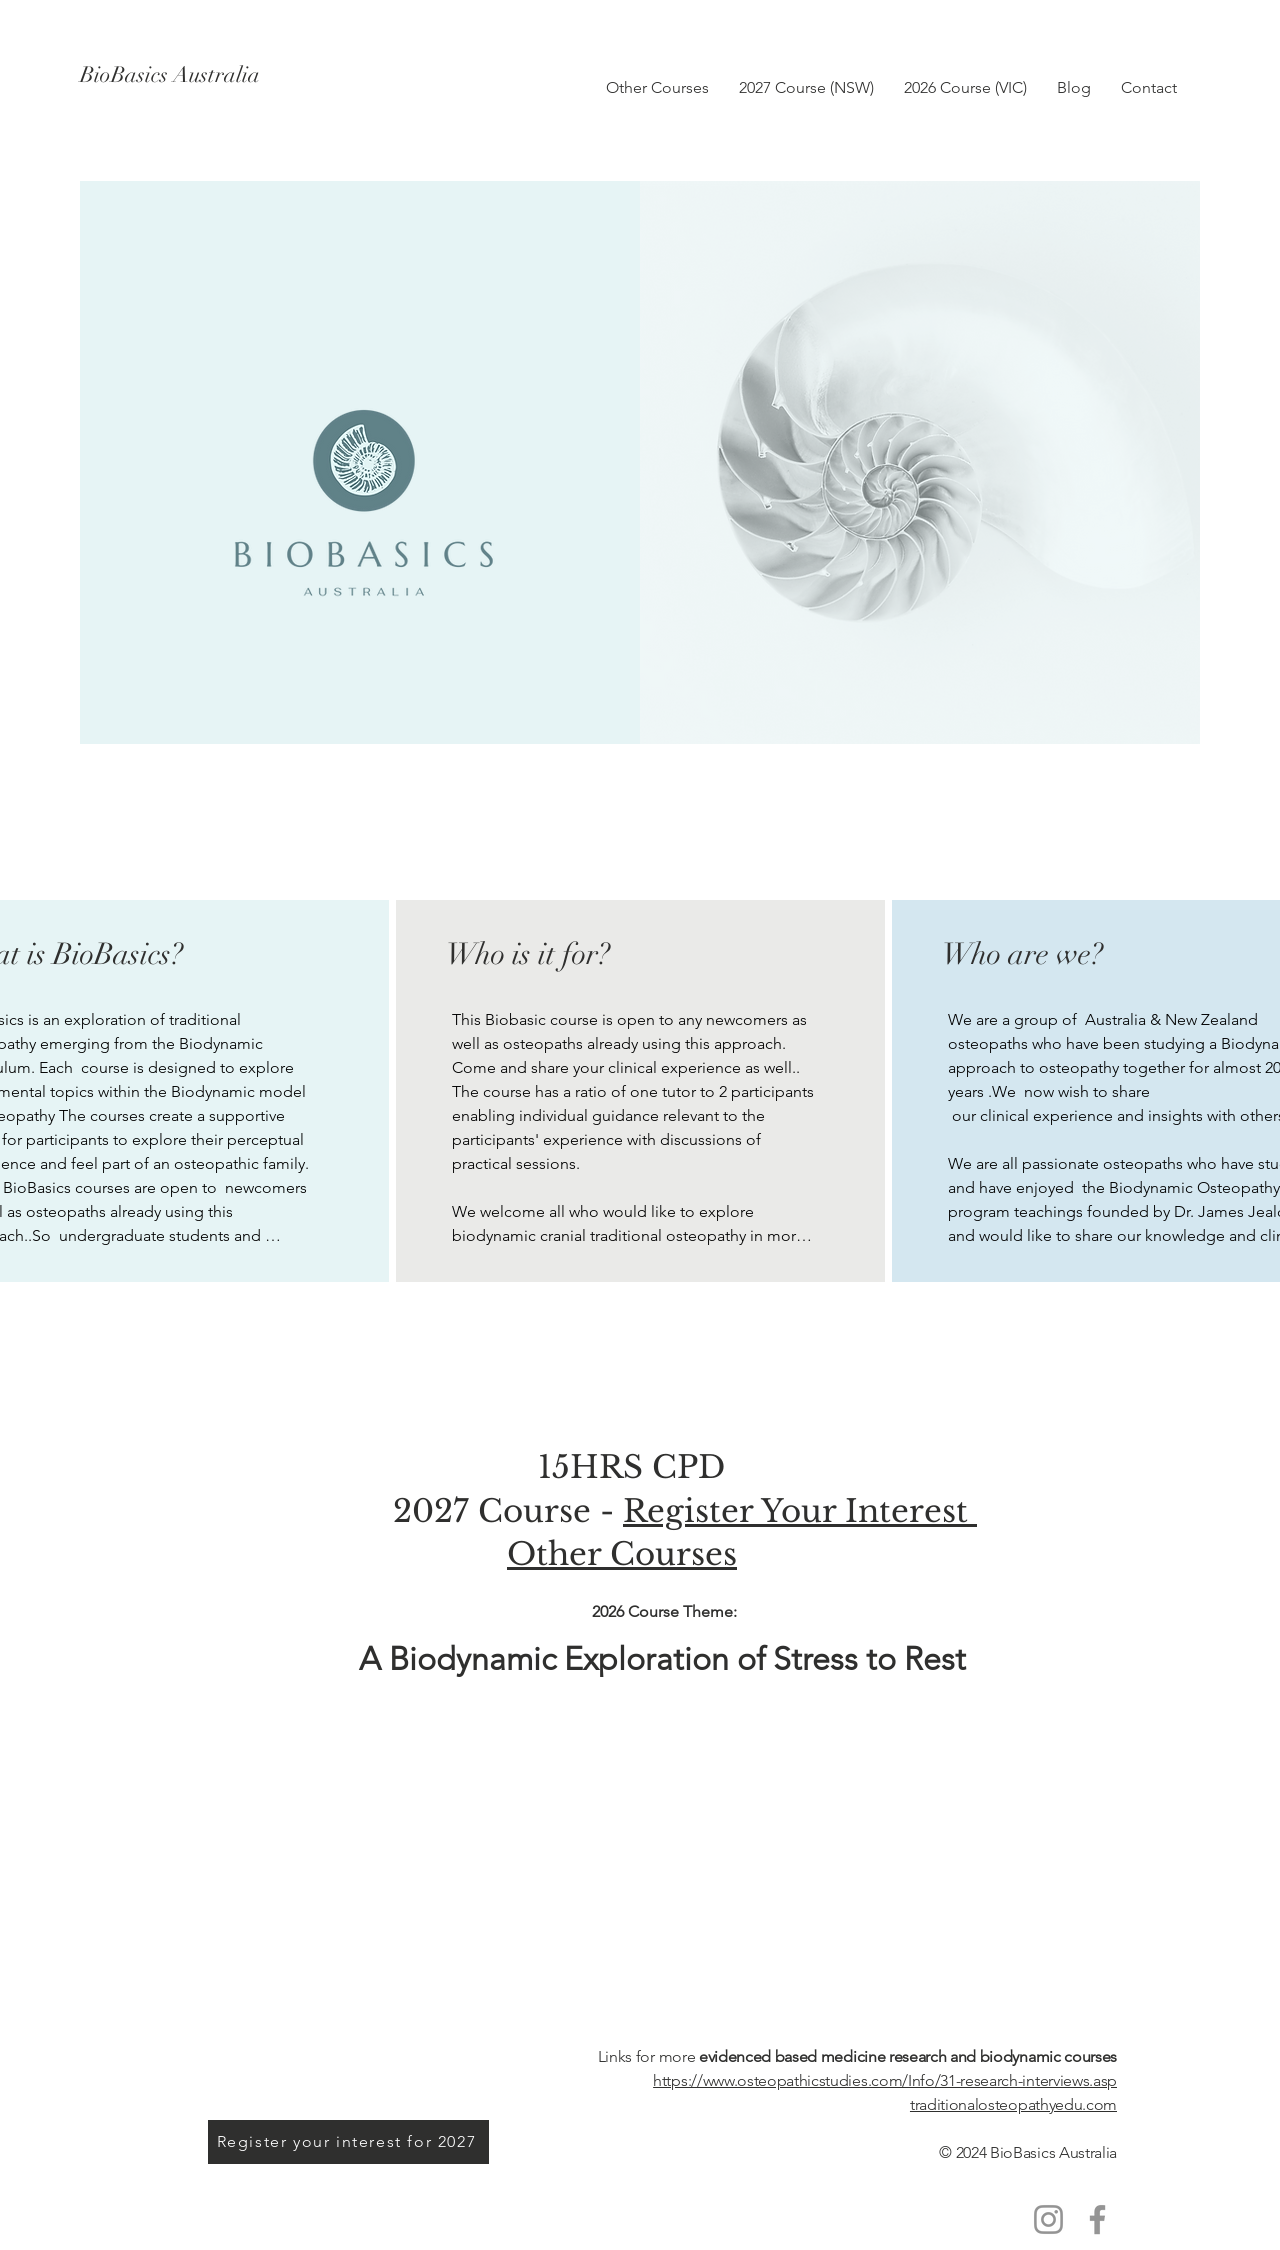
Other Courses (622, 1554)
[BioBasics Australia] (258, 75)
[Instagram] (1048, 2219)
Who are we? (1022, 954)
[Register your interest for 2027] (348, 2142)
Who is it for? (528, 954)
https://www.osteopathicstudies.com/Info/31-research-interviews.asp (885, 2080)
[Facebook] (1097, 2219)
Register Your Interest (800, 1511)
